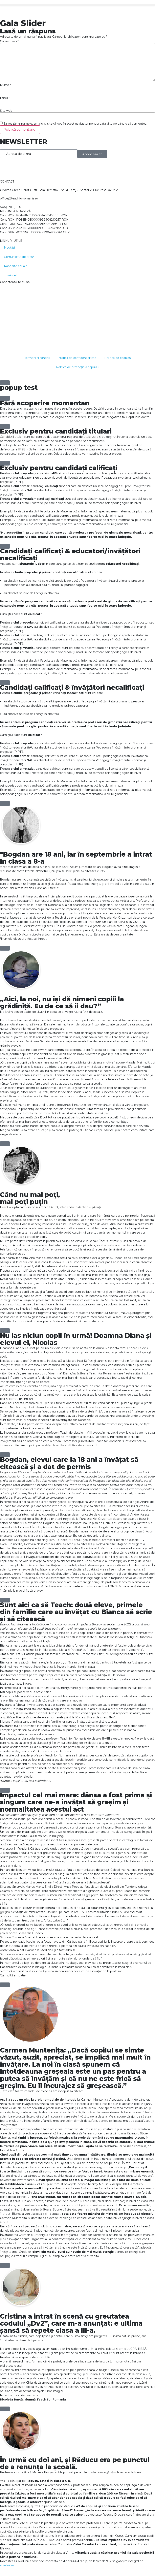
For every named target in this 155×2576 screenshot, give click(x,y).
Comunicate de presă (19, 257)
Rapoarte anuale (15, 266)
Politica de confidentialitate (77, 358)
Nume (5, 85)
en (81, 8)
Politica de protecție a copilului (77, 367)
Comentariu (9, 41)
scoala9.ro (7, 2565)
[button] (77, 5)
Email (5, 97)
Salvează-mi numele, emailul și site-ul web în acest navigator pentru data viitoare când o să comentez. (75, 123)
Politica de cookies (117, 358)
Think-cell (10, 275)
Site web (6, 110)
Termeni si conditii (37, 358)
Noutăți (9, 247)
